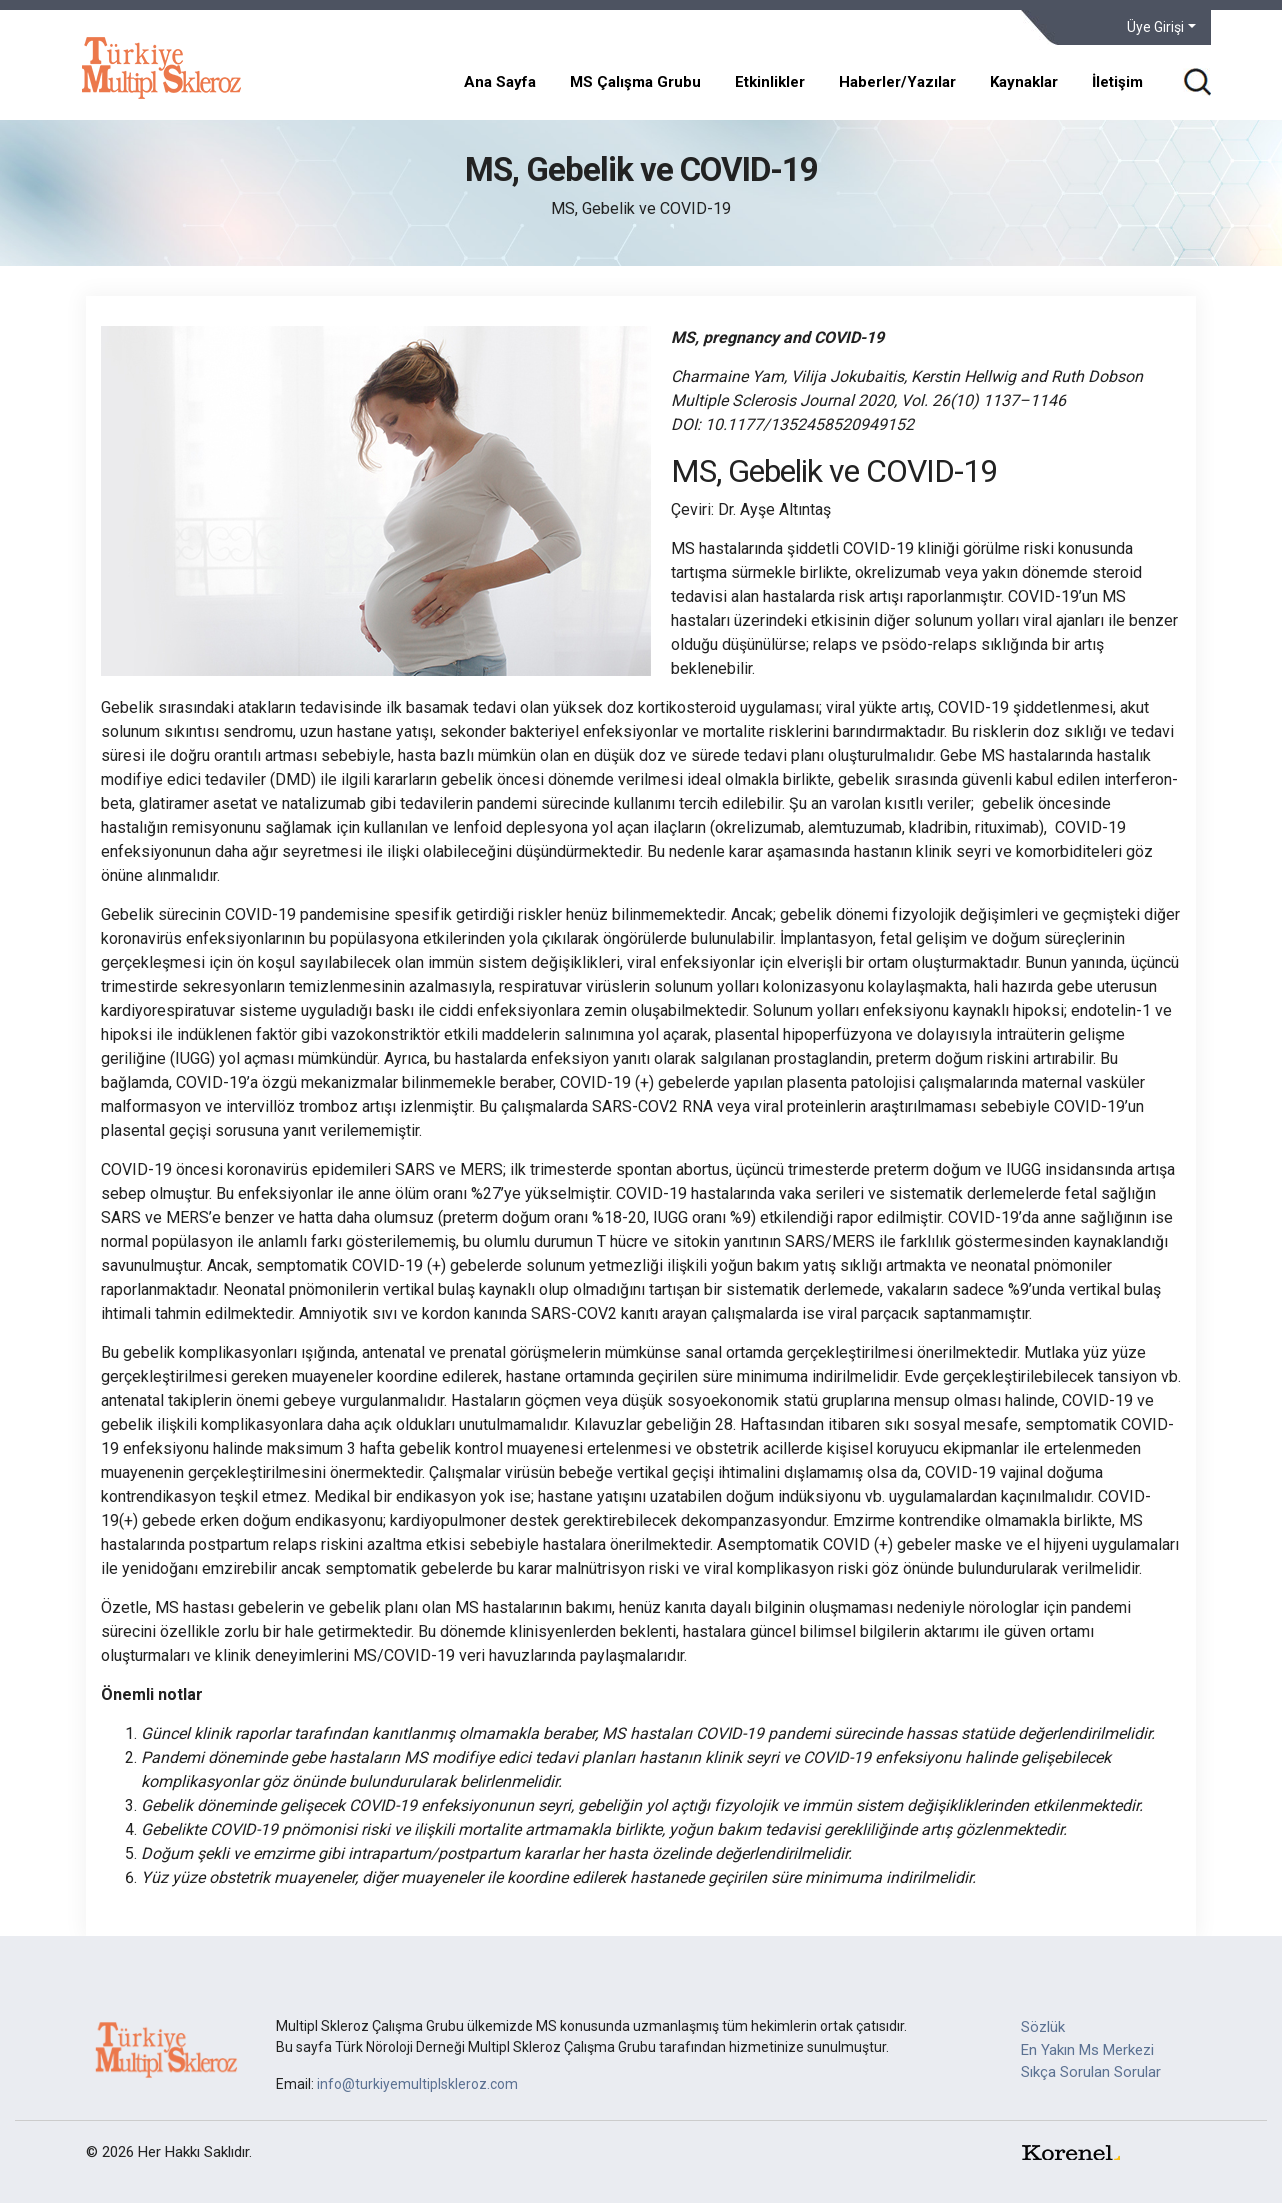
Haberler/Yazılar (897, 82)
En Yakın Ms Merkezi (1087, 2050)
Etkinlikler (770, 82)
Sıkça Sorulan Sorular (1091, 2072)
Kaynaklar (1024, 82)
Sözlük (1043, 2027)
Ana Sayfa (500, 82)
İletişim (1117, 82)
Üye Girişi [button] (1155, 27)
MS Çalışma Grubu (635, 82)
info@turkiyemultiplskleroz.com (417, 2084)
